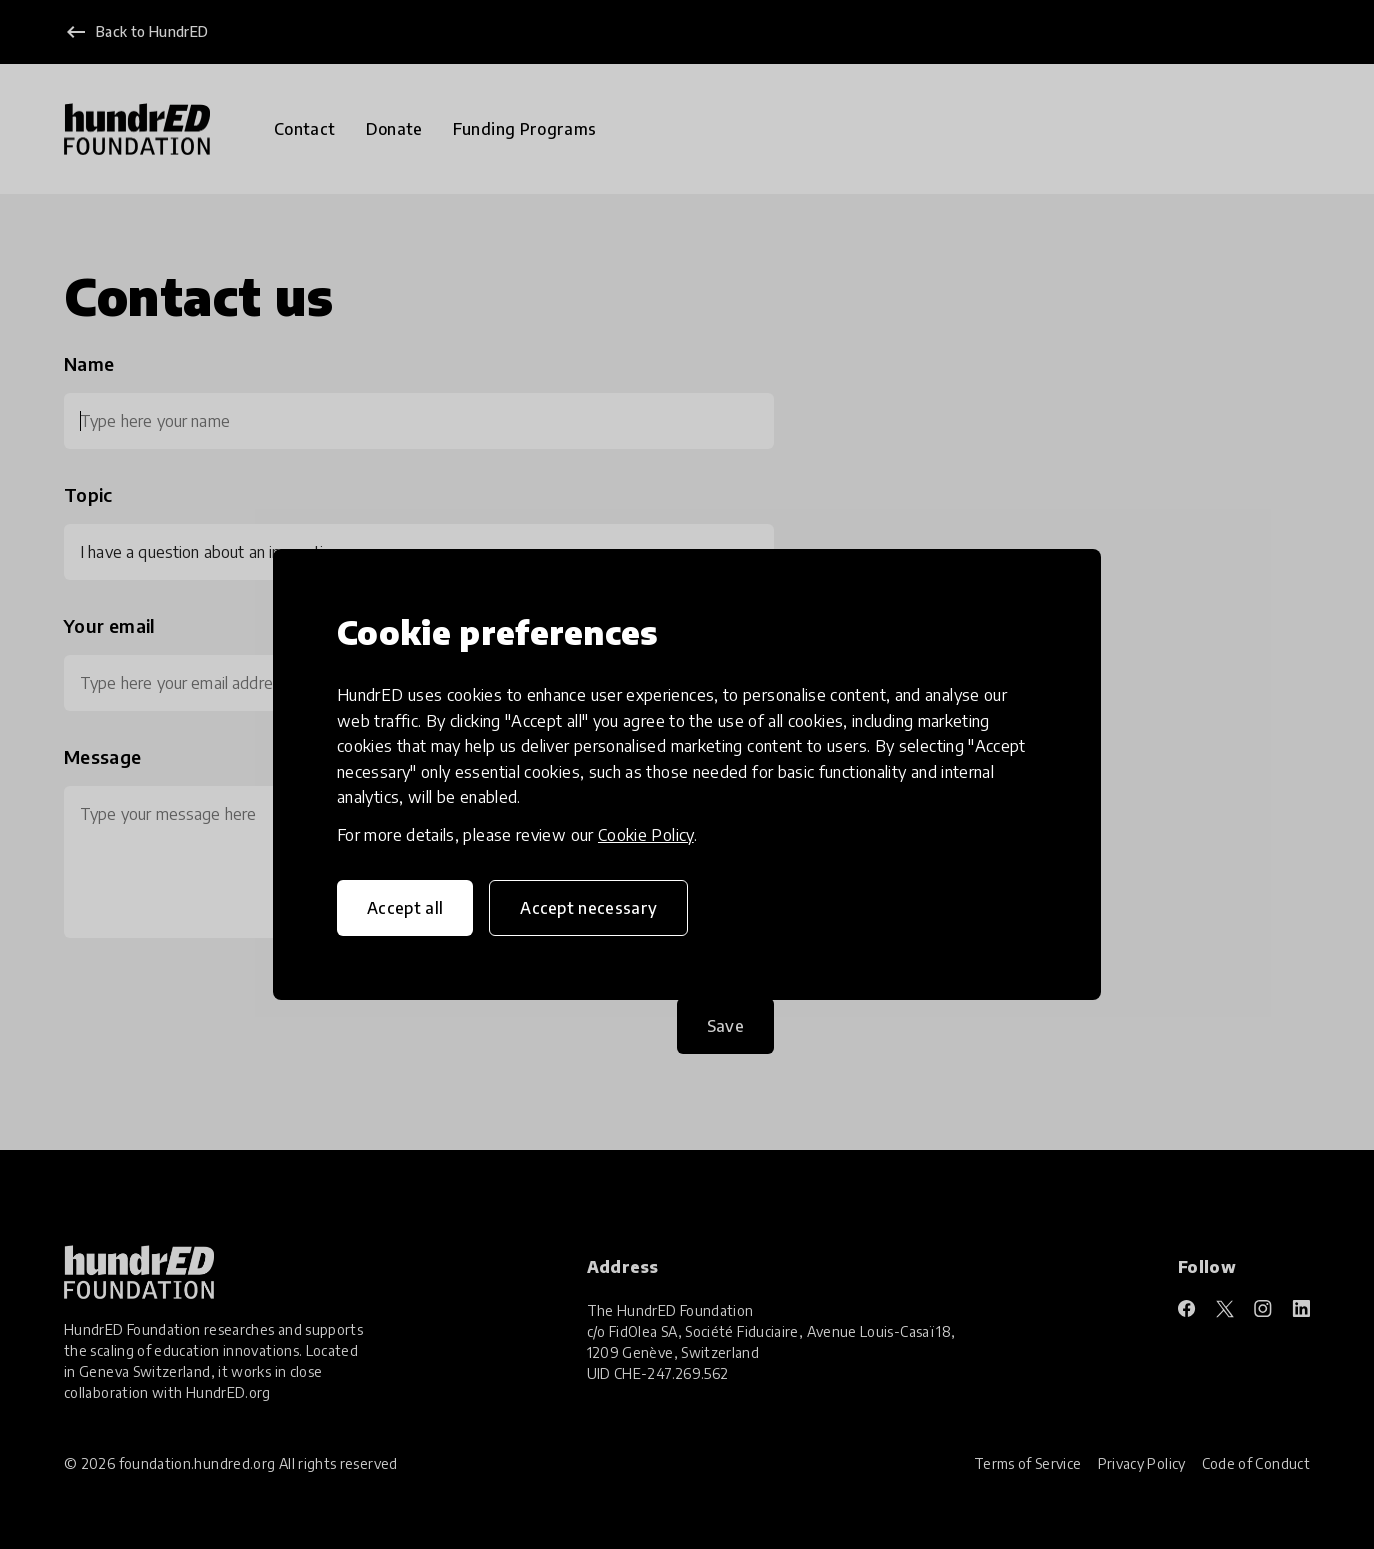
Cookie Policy (646, 835)
